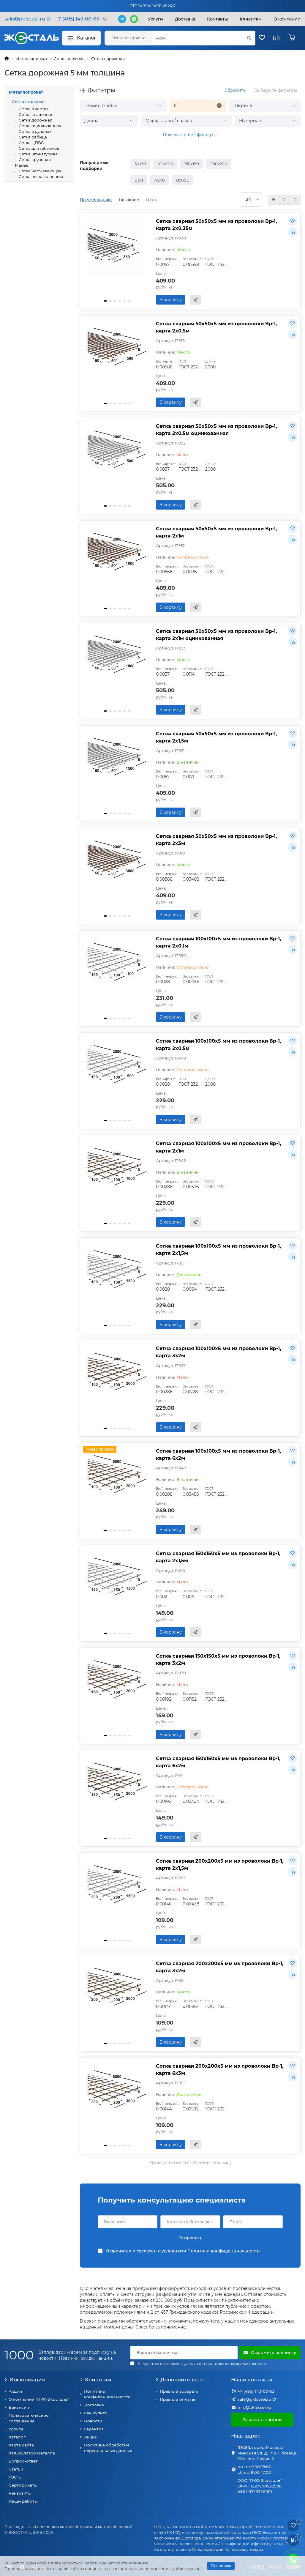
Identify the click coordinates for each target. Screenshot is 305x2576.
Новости (93, 2421)
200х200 (218, 163)
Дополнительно (179, 2380)
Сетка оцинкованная (39, 125)
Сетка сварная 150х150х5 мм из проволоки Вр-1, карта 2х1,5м (218, 1556)
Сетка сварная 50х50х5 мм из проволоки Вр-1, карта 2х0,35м (216, 224)
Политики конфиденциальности (223, 2251)
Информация (24, 2380)
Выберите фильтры (275, 90)
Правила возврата (179, 2391)
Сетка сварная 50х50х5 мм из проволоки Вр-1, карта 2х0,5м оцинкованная (216, 429)
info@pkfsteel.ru (254, 2407)
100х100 (165, 163)
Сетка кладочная (35, 114)
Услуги (155, 19)
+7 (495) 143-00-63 (256, 2391)
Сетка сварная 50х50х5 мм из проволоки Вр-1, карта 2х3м (216, 839)
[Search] (203, 38)
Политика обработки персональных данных (108, 2448)
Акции (15, 2391)
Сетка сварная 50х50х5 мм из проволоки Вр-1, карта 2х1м (216, 532)
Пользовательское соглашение (28, 2418)
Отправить (190, 2238)
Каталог (81, 38)
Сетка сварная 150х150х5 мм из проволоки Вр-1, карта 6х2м (218, 1761)
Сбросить (235, 90)
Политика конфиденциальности (107, 2394)
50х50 (140, 163)
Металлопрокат (31, 58)
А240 (159, 180)
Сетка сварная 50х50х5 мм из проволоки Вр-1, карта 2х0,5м (216, 327)
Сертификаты (23, 2485)
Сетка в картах (33, 108)
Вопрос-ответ (23, 2461)
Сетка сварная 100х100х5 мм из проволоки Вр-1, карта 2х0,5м (218, 1044)
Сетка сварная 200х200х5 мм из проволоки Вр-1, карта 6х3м (219, 2069)
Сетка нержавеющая (39, 170)
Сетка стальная (69, 58)
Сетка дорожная (108, 58)
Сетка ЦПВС (31, 142)
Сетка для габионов (38, 148)
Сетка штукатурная (38, 154)
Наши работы (23, 2501)
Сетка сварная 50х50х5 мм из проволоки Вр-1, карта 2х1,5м (216, 737)
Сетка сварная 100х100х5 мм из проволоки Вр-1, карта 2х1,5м (218, 1249)
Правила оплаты (177, 2399)
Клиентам (95, 2380)
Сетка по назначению (40, 176)
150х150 (191, 163)
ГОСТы (16, 2477)
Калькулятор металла (32, 2453)
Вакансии (19, 2407)
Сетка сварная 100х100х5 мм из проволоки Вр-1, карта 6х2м (218, 1454)
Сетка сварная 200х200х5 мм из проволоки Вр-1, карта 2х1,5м (219, 1864)
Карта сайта (21, 2445)
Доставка (185, 19)
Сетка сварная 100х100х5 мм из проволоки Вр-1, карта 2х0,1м (218, 942)
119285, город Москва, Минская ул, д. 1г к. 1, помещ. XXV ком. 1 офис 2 (267, 2453)
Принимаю (221, 2566)
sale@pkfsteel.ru (254, 2399)
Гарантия (94, 2429)
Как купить (95, 2413)
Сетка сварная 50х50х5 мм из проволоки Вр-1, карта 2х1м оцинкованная (216, 634)
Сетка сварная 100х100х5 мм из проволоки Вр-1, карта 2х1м (218, 1146)
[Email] (184, 2352)
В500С (182, 180)
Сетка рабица (32, 137)
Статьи (16, 2469)
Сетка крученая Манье (33, 162)
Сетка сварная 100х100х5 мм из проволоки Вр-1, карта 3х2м (218, 1351)
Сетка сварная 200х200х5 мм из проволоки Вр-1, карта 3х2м (219, 1966)
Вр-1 (139, 180)
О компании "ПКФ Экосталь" (39, 2399)
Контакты (217, 19)
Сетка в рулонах (34, 131)
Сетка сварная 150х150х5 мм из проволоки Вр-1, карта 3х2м (218, 1659)
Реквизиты (20, 2493)
